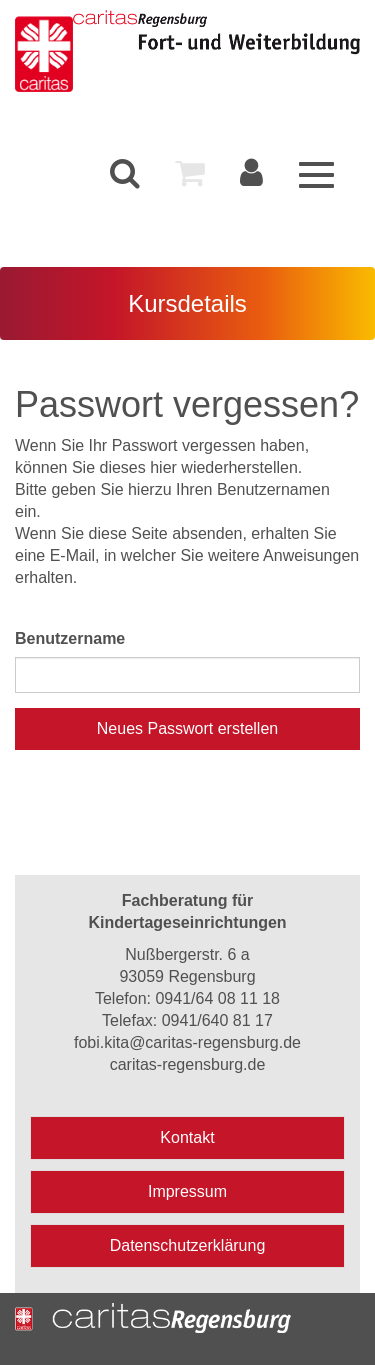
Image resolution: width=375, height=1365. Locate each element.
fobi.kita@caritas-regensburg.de (187, 1042)
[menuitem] (125, 173)
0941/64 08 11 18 (217, 998)
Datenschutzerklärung (188, 1245)
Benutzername (70, 638)
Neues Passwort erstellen (187, 728)
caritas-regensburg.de (188, 1064)
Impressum (187, 1191)
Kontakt (187, 1137)
